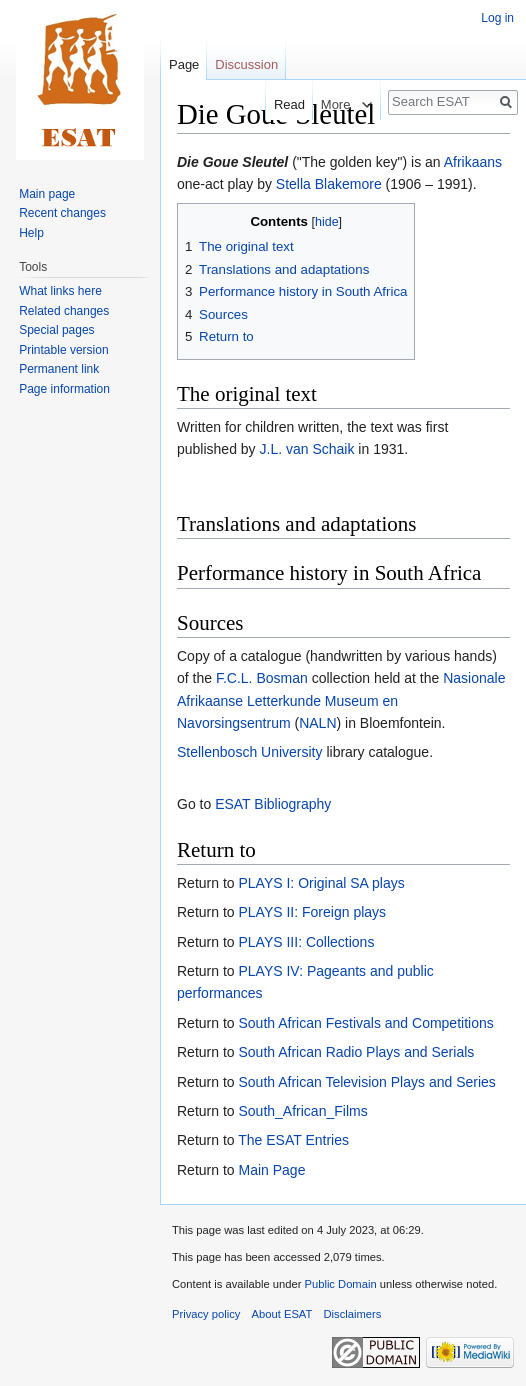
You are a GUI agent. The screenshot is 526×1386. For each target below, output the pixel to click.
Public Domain (340, 1284)
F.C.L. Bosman (262, 678)
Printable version (63, 350)
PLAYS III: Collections (306, 942)
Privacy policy (206, 1314)
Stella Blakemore (329, 184)
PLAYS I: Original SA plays (321, 883)
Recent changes (62, 213)
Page (184, 64)
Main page (47, 194)
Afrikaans (473, 162)
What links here (60, 291)
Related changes (64, 311)
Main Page (271, 1170)
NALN (317, 723)
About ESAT (282, 1314)
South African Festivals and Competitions (365, 1023)
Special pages (56, 330)
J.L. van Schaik (307, 449)
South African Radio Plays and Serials (356, 1052)
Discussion (246, 64)
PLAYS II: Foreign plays (312, 912)
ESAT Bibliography (273, 804)
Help (31, 233)
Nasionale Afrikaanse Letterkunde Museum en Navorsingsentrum (341, 700)
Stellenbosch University (250, 752)
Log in (497, 18)
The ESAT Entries (293, 1140)
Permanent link (59, 369)
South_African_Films (302, 1111)
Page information (64, 389)
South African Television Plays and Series (366, 1082)
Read (275, 104)
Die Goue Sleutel (232, 162)
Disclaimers (353, 1314)
